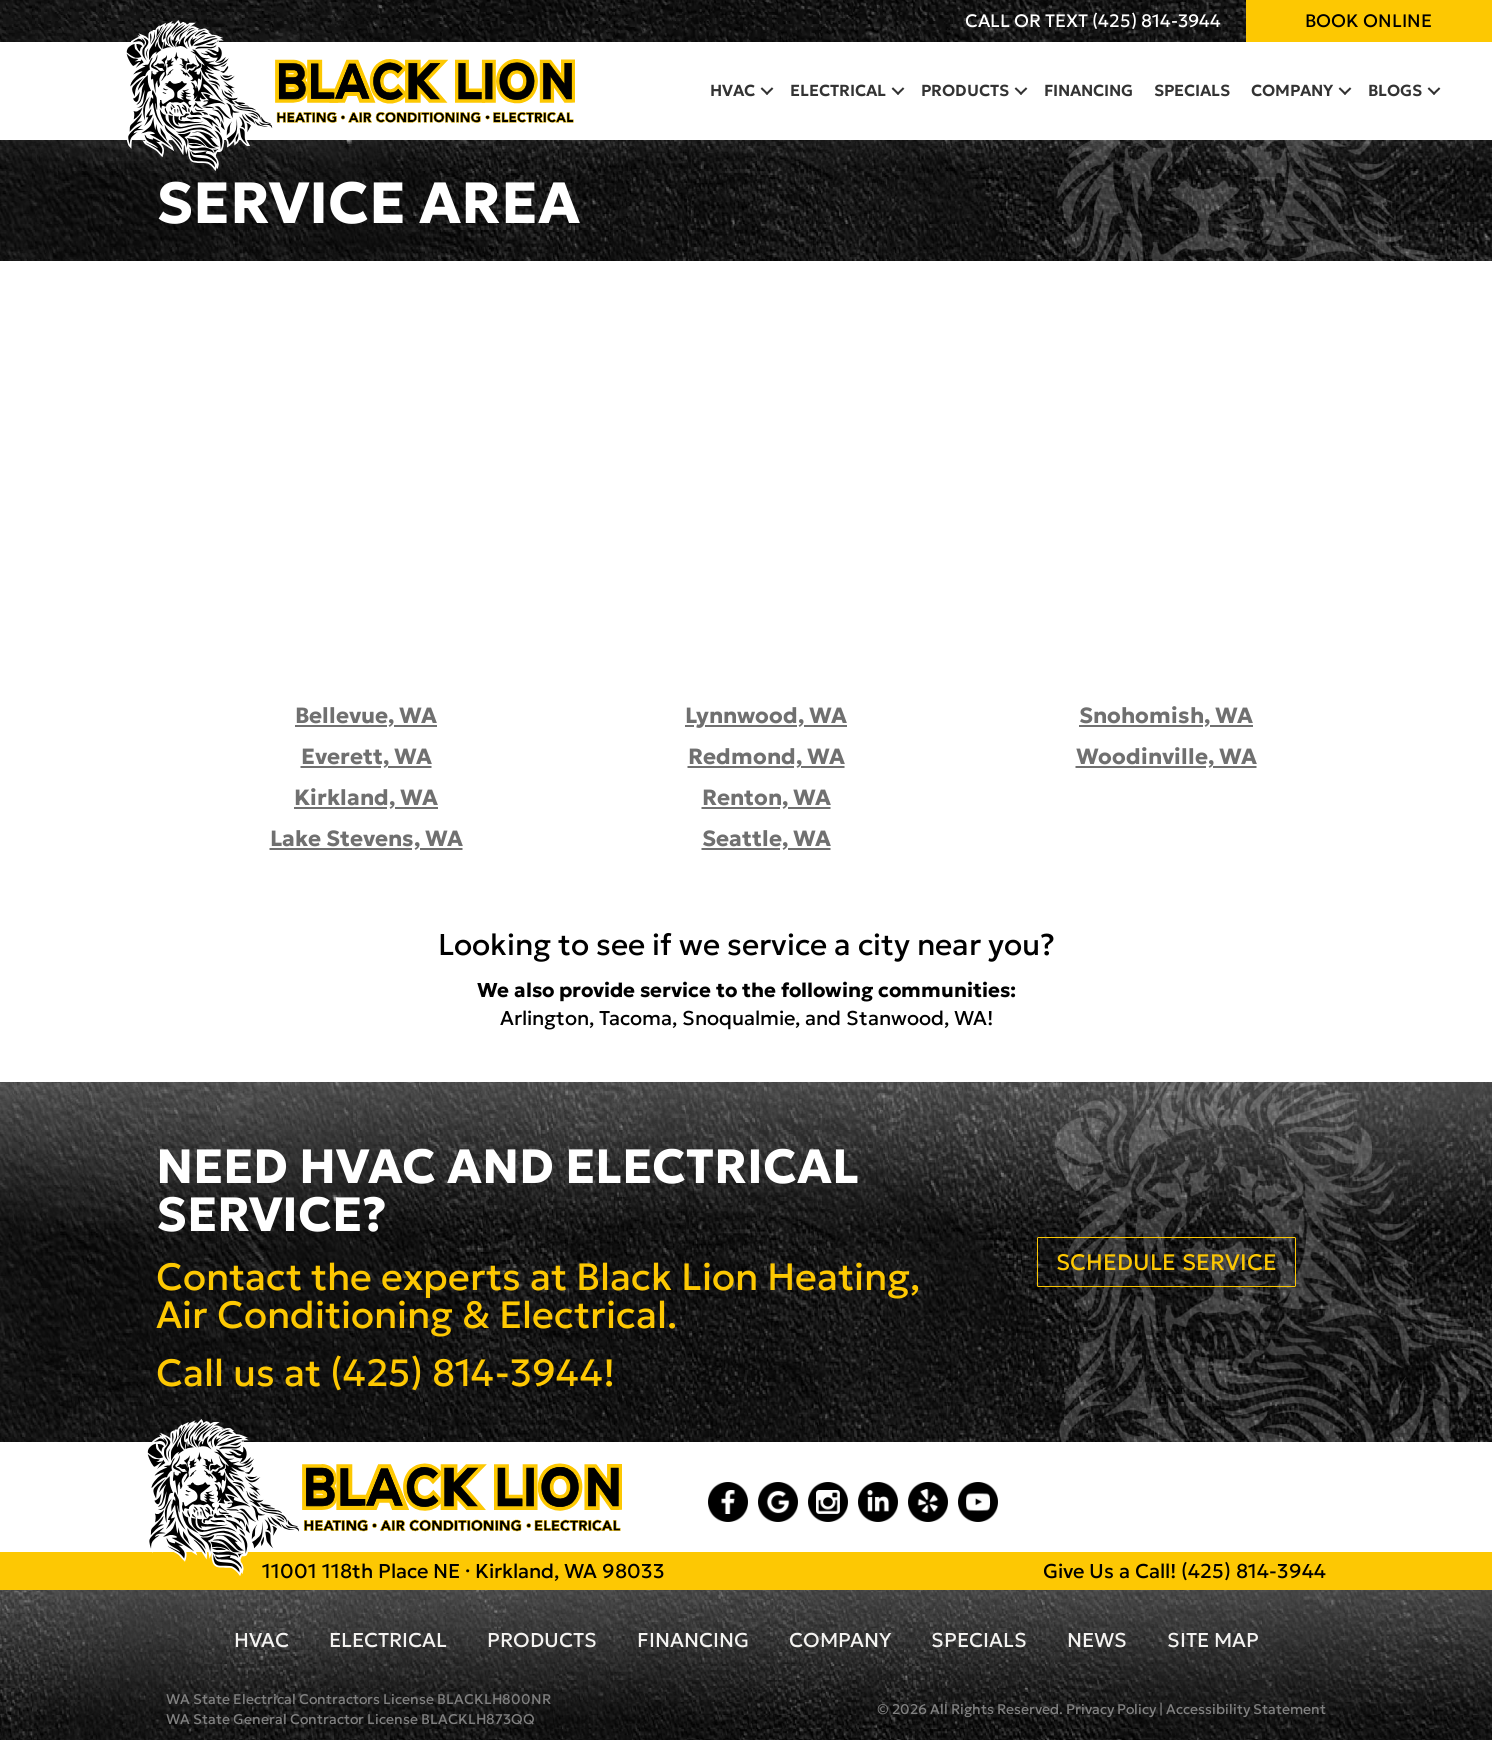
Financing (693, 1640)
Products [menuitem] (965, 90)
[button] (767, 90)
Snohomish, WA (1166, 715)
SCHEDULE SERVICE (1166, 1262)
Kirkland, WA (366, 797)
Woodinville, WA (1166, 756)
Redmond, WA (766, 756)
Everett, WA (366, 756)
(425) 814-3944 (1156, 20)
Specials (979, 1640)
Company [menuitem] (1292, 90)
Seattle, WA (766, 838)
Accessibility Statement (1246, 1709)
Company (840, 1640)
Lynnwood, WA (766, 715)
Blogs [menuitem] (1395, 90)
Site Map (1213, 1640)
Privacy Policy (1111, 1709)
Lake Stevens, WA (366, 838)
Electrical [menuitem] (838, 90)
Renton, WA (766, 797)
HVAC (261, 1640)
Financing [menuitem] (1088, 90)
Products (542, 1640)
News (1097, 1640)
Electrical (388, 1640)
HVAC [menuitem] (732, 90)
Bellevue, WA (366, 715)
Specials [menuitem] (1192, 90)
